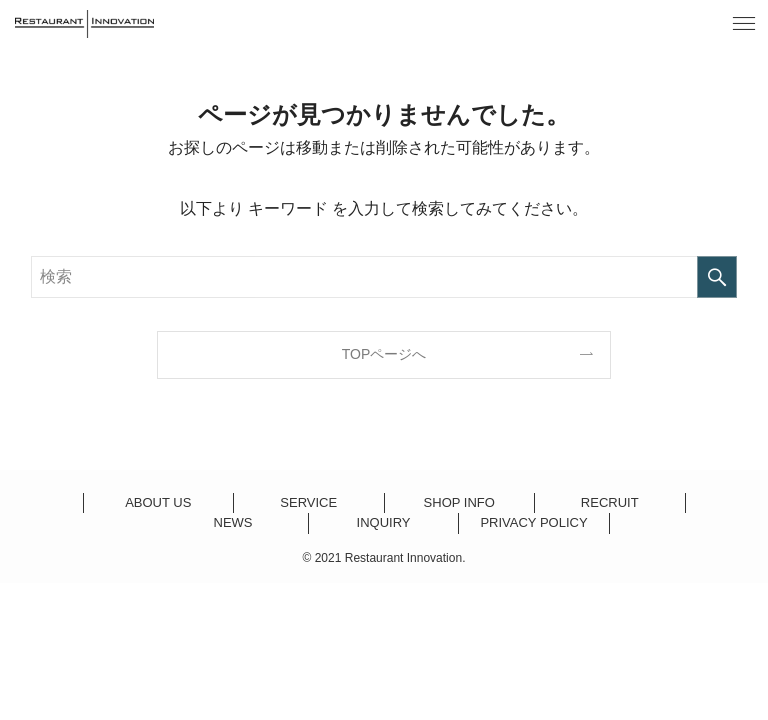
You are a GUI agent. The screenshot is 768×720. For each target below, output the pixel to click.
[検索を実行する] (717, 277)
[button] (744, 24)
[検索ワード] (384, 277)
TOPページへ (384, 354)
